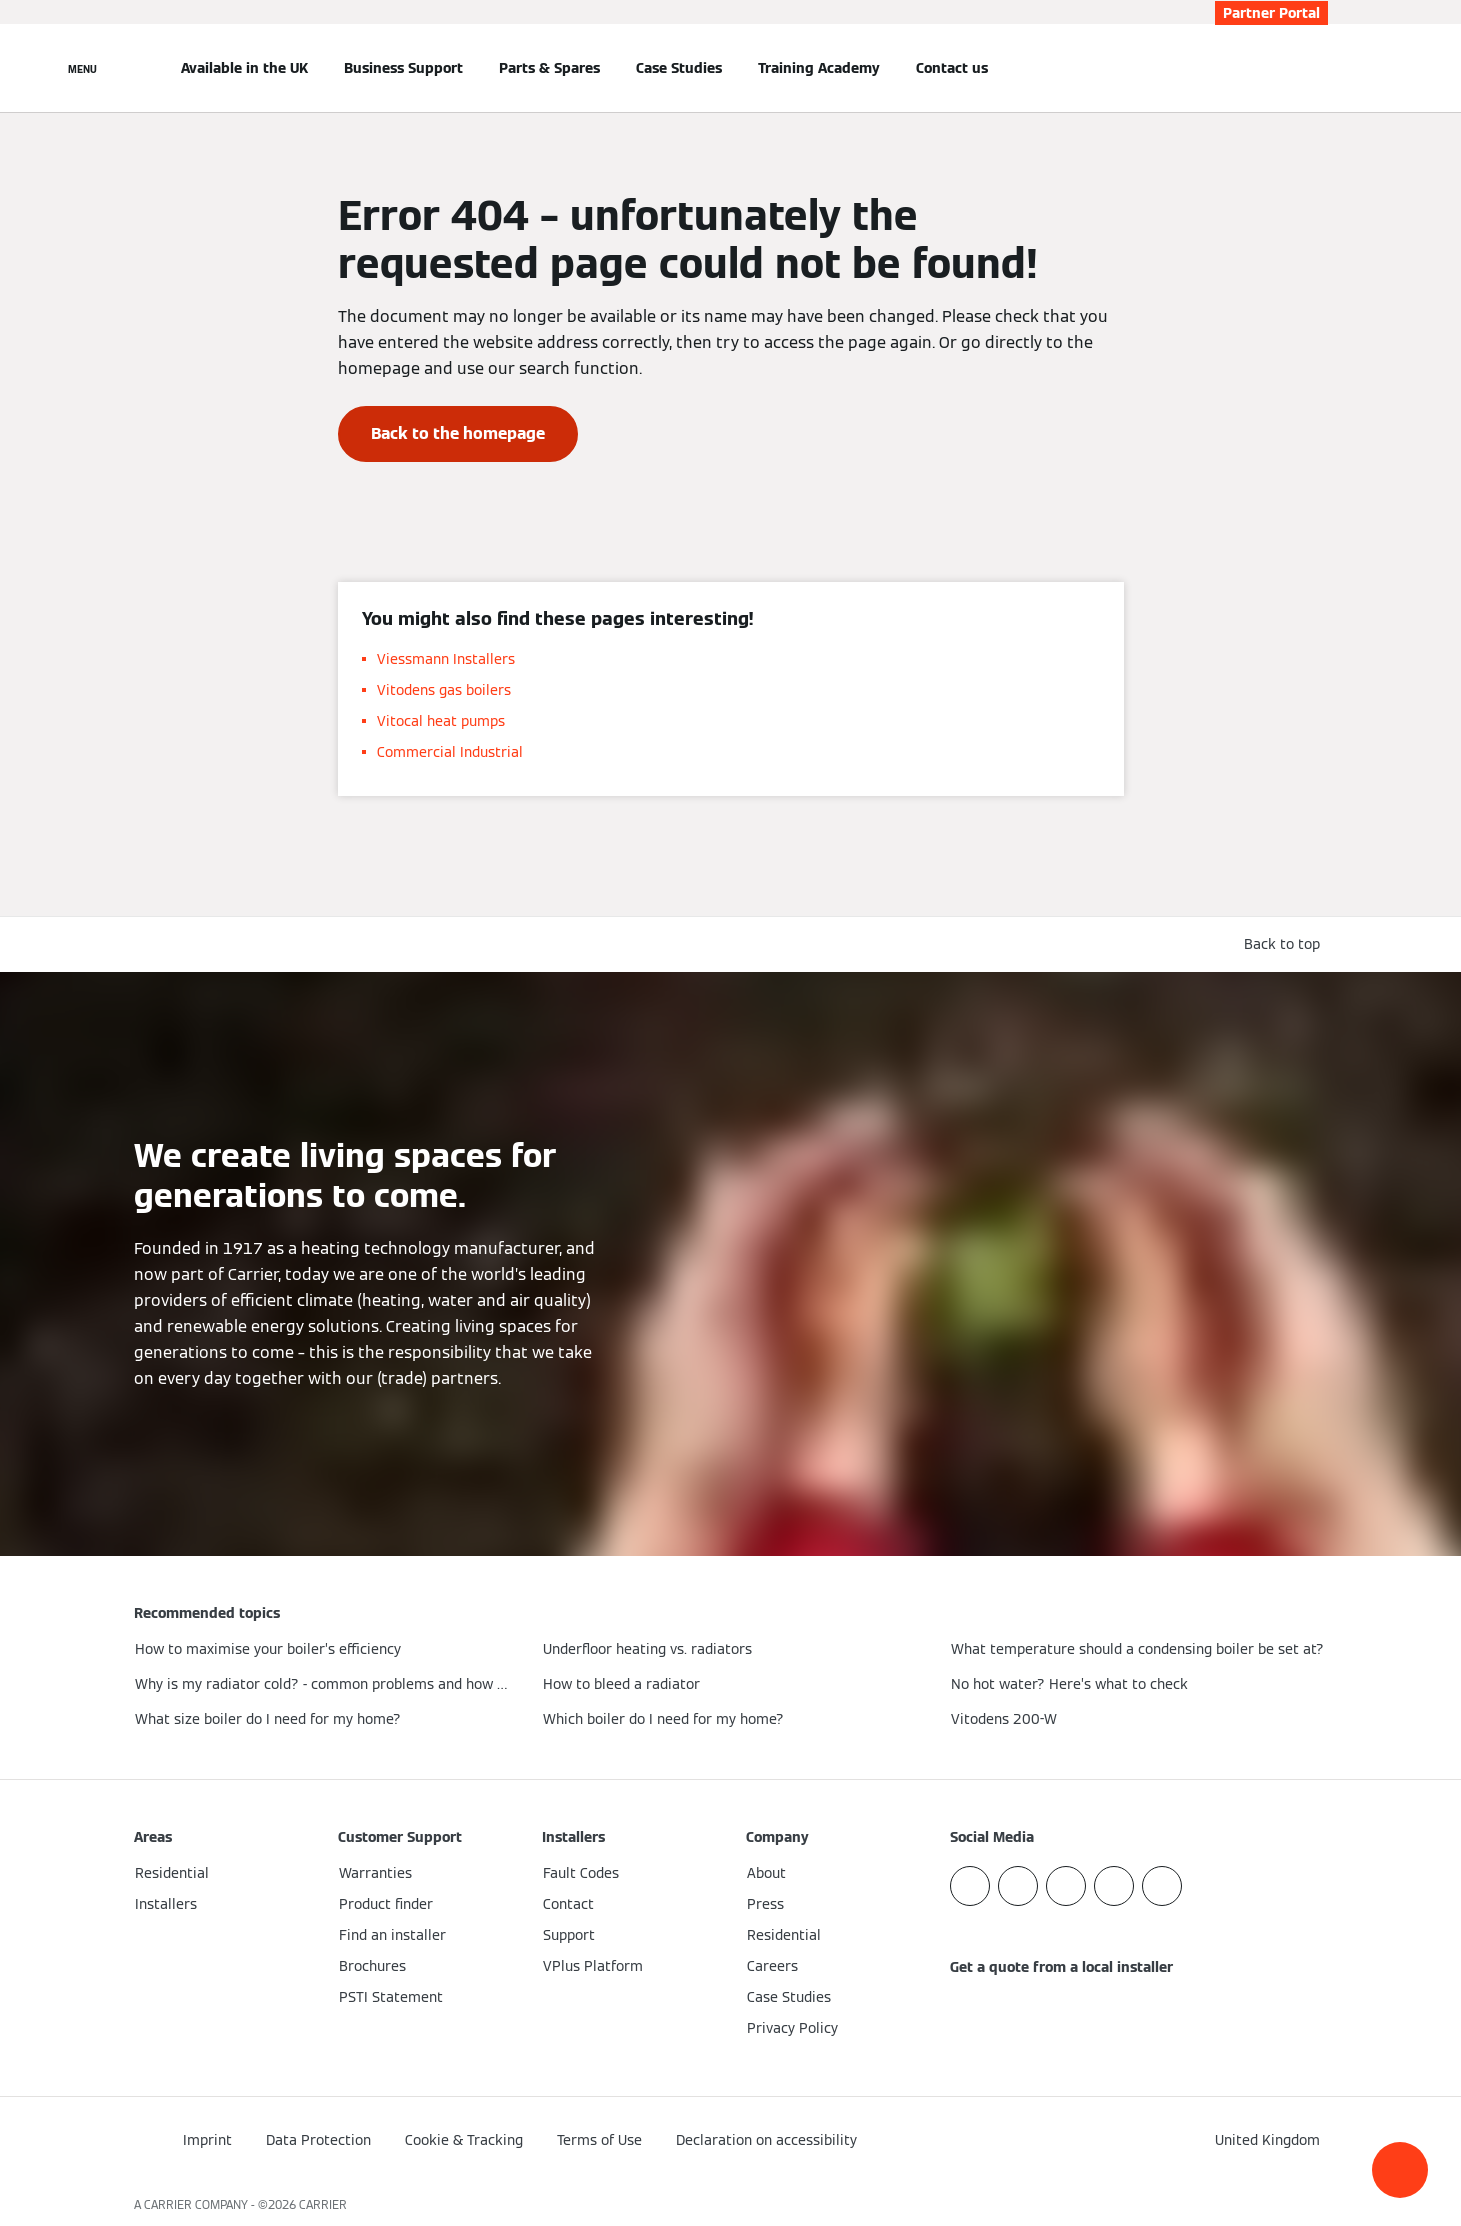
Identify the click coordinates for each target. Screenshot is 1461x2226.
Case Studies (679, 68)
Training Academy (819, 68)
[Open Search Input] (1318, 68)
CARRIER (323, 2204)
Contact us (952, 68)
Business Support (403, 68)
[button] (1400, 2170)
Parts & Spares (549, 68)
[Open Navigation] (82, 68)
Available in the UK (244, 68)
